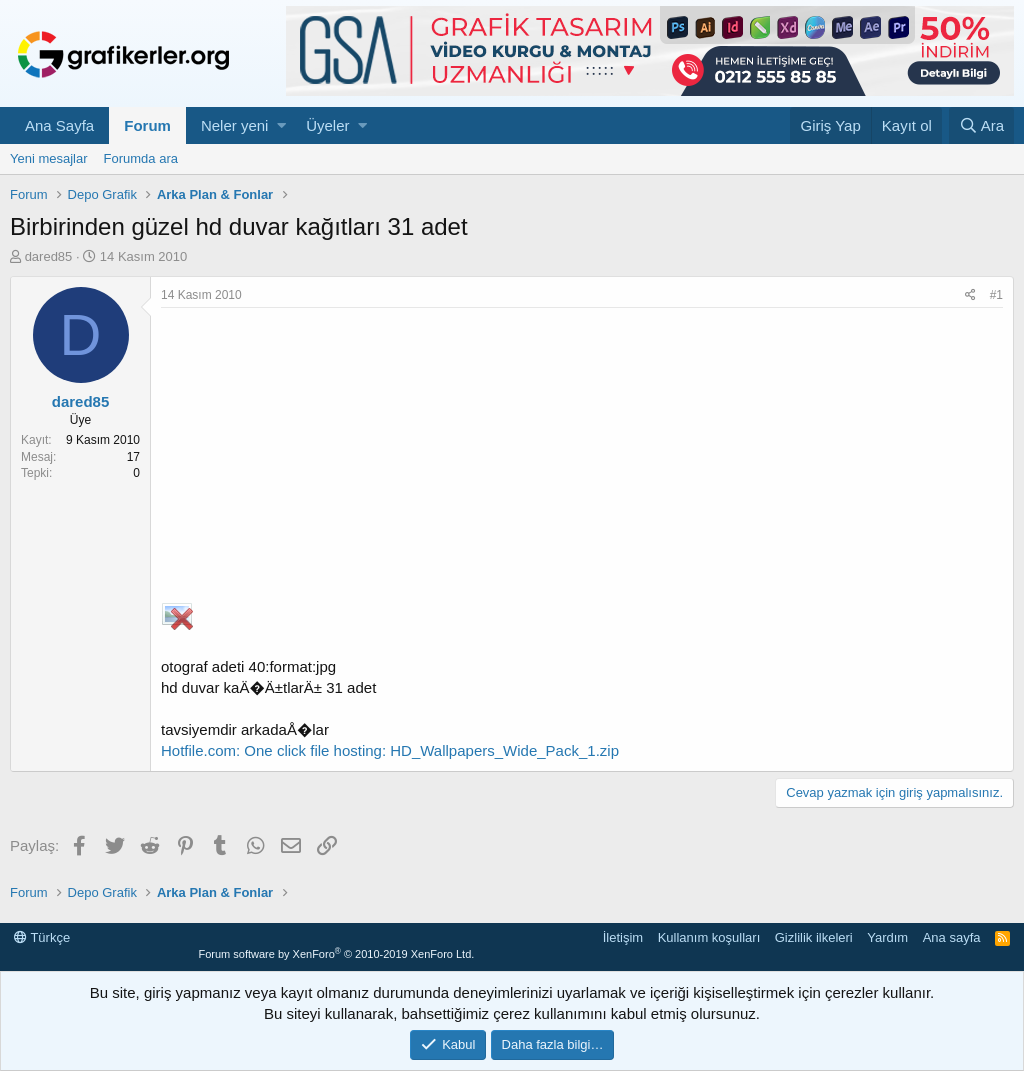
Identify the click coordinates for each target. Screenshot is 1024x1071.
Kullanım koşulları (709, 937)
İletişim (623, 937)
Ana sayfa (952, 937)
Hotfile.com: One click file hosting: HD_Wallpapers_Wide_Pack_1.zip (390, 750)
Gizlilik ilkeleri (814, 937)
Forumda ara (141, 158)
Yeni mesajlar (49, 158)
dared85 (49, 256)
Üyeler (327, 125)
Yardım (887, 937)
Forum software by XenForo (336, 954)
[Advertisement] (582, 458)
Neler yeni (235, 125)
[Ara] (981, 125)
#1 (996, 295)
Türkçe (42, 937)
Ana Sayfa (59, 125)
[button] (281, 125)
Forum (147, 125)
